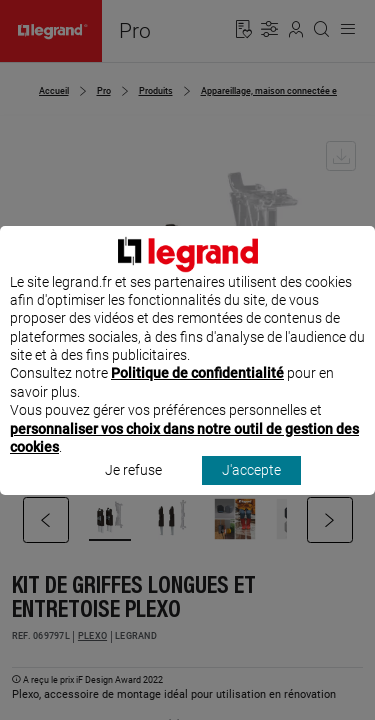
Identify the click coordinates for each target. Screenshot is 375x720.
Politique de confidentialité (197, 392)
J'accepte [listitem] (251, 489)
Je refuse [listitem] (133, 489)
